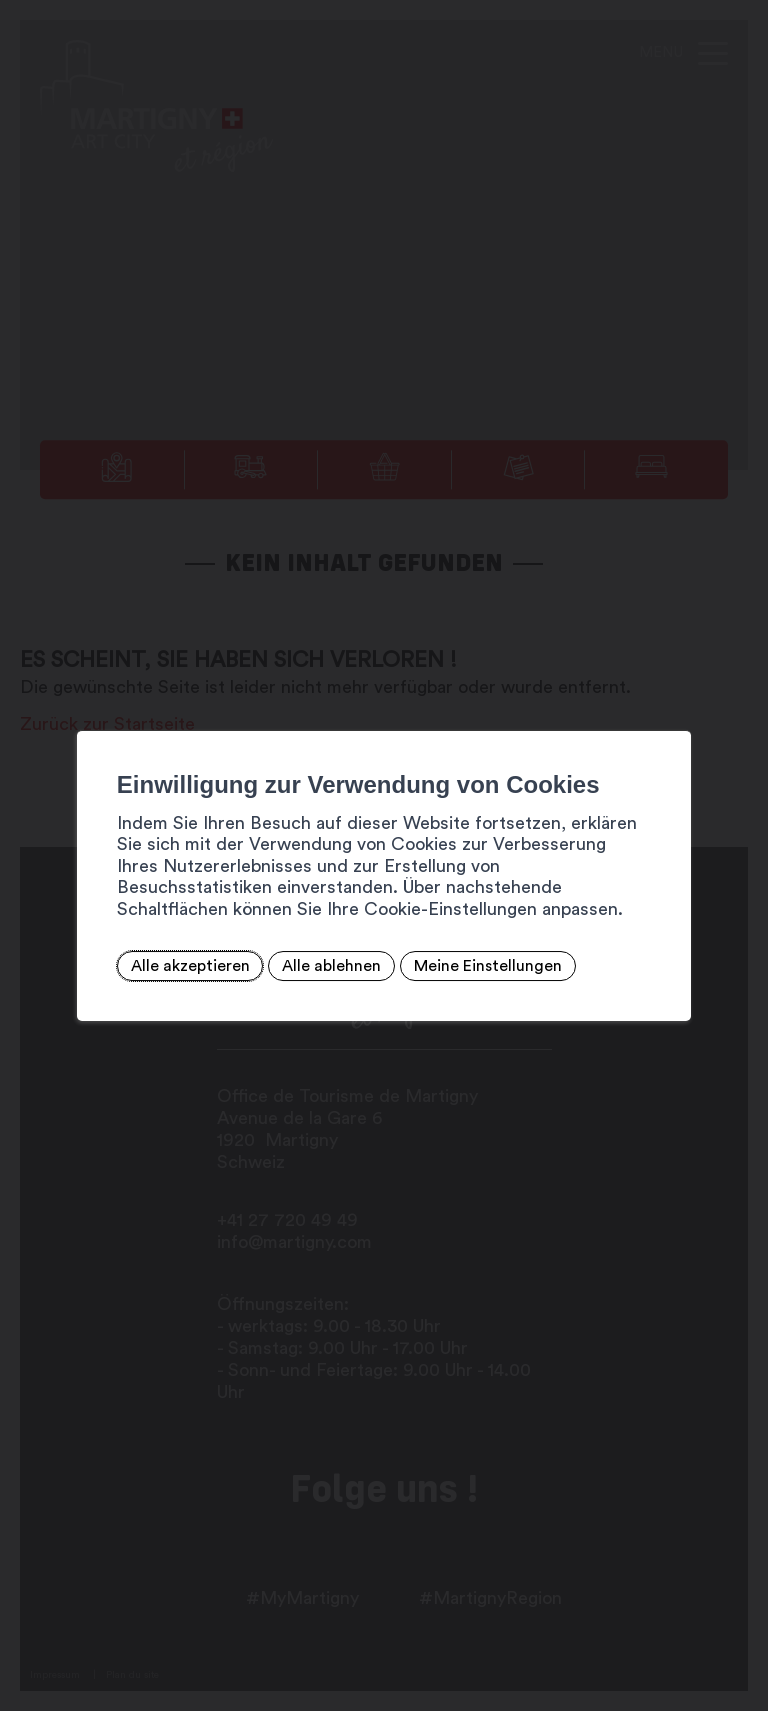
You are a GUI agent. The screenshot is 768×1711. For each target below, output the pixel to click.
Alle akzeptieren (190, 966)
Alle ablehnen (331, 966)
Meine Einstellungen (488, 966)
